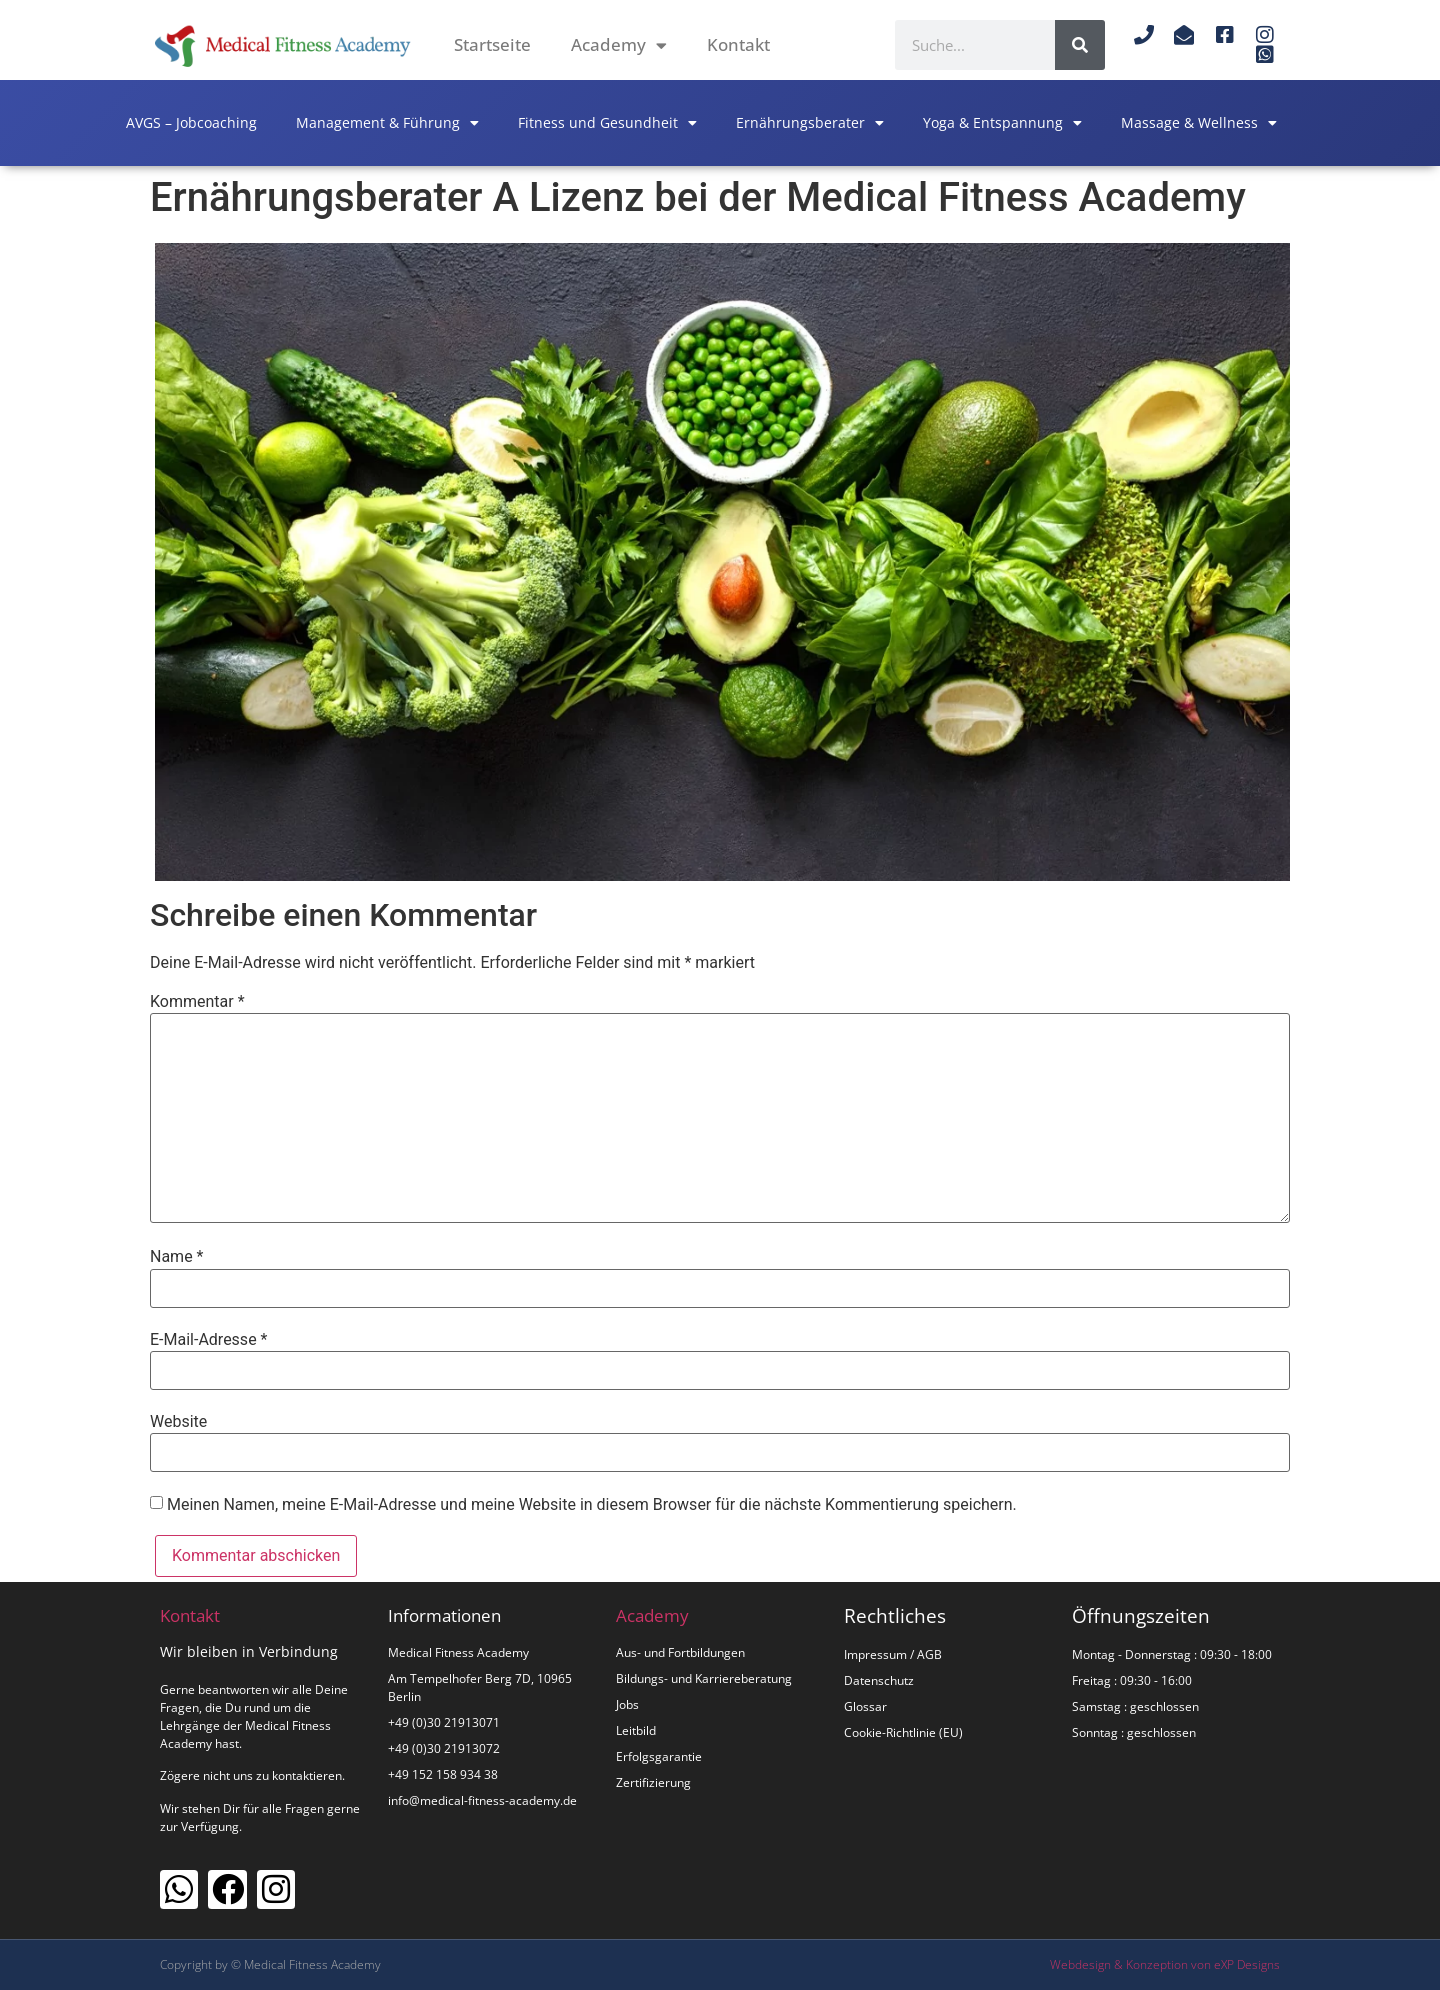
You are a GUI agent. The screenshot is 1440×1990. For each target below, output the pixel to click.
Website (178, 1422)
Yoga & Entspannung (1002, 123)
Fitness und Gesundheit (607, 123)
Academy (619, 45)
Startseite (492, 44)
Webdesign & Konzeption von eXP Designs (1165, 1964)
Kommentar (197, 1002)
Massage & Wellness (1199, 123)
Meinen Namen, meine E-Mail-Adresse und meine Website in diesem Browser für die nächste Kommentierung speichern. (592, 1505)
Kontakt (738, 44)
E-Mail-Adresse (208, 1340)
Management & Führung (387, 123)
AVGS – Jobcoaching (191, 122)
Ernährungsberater (810, 123)
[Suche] (1080, 45)
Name (177, 1257)
